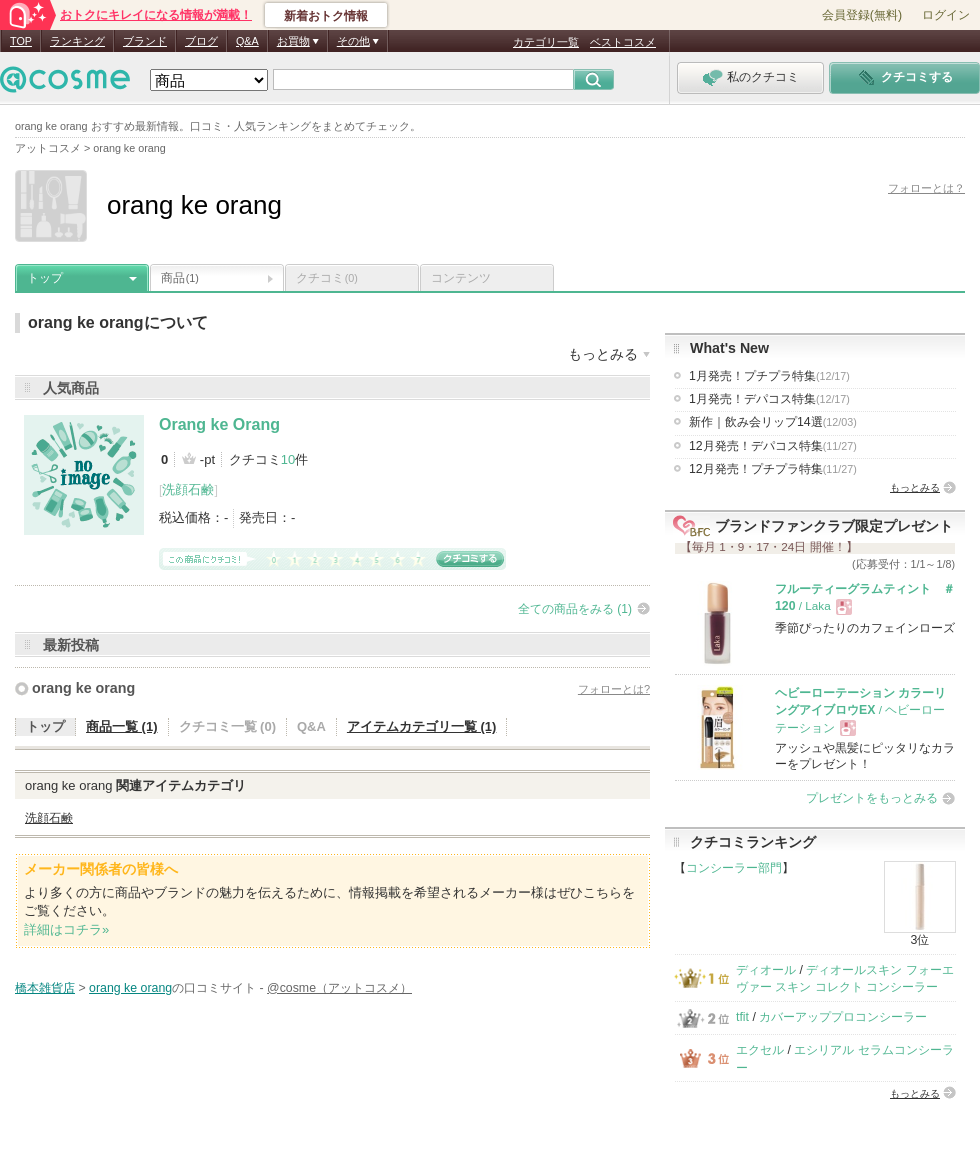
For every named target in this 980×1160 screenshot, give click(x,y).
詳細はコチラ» (66, 929)
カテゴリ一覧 (546, 42)
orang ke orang (83, 688)
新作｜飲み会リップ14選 (773, 422)
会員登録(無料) (862, 15)
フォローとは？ (926, 188)
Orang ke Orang (219, 424)
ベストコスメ (623, 42)
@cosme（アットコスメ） (339, 988)
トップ (45, 278)
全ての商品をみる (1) (575, 609)
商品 (180, 278)
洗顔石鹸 (188, 489)
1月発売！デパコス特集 (769, 399)
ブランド (145, 41)
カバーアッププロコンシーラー (843, 1017)
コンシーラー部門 (734, 868)
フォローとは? (614, 689)
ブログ (201, 41)
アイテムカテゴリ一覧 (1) (422, 726)
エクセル (760, 1050)
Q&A (247, 41)
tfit (742, 1017)
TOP (21, 41)
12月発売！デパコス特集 (773, 446)
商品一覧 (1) (122, 726)
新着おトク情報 (326, 16)
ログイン (946, 15)
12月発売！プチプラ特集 (773, 469)
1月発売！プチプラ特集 (769, 376)
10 (288, 459)
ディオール (766, 970)
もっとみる (915, 487)
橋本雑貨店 (45, 988)
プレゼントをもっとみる (872, 798)
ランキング (77, 41)
